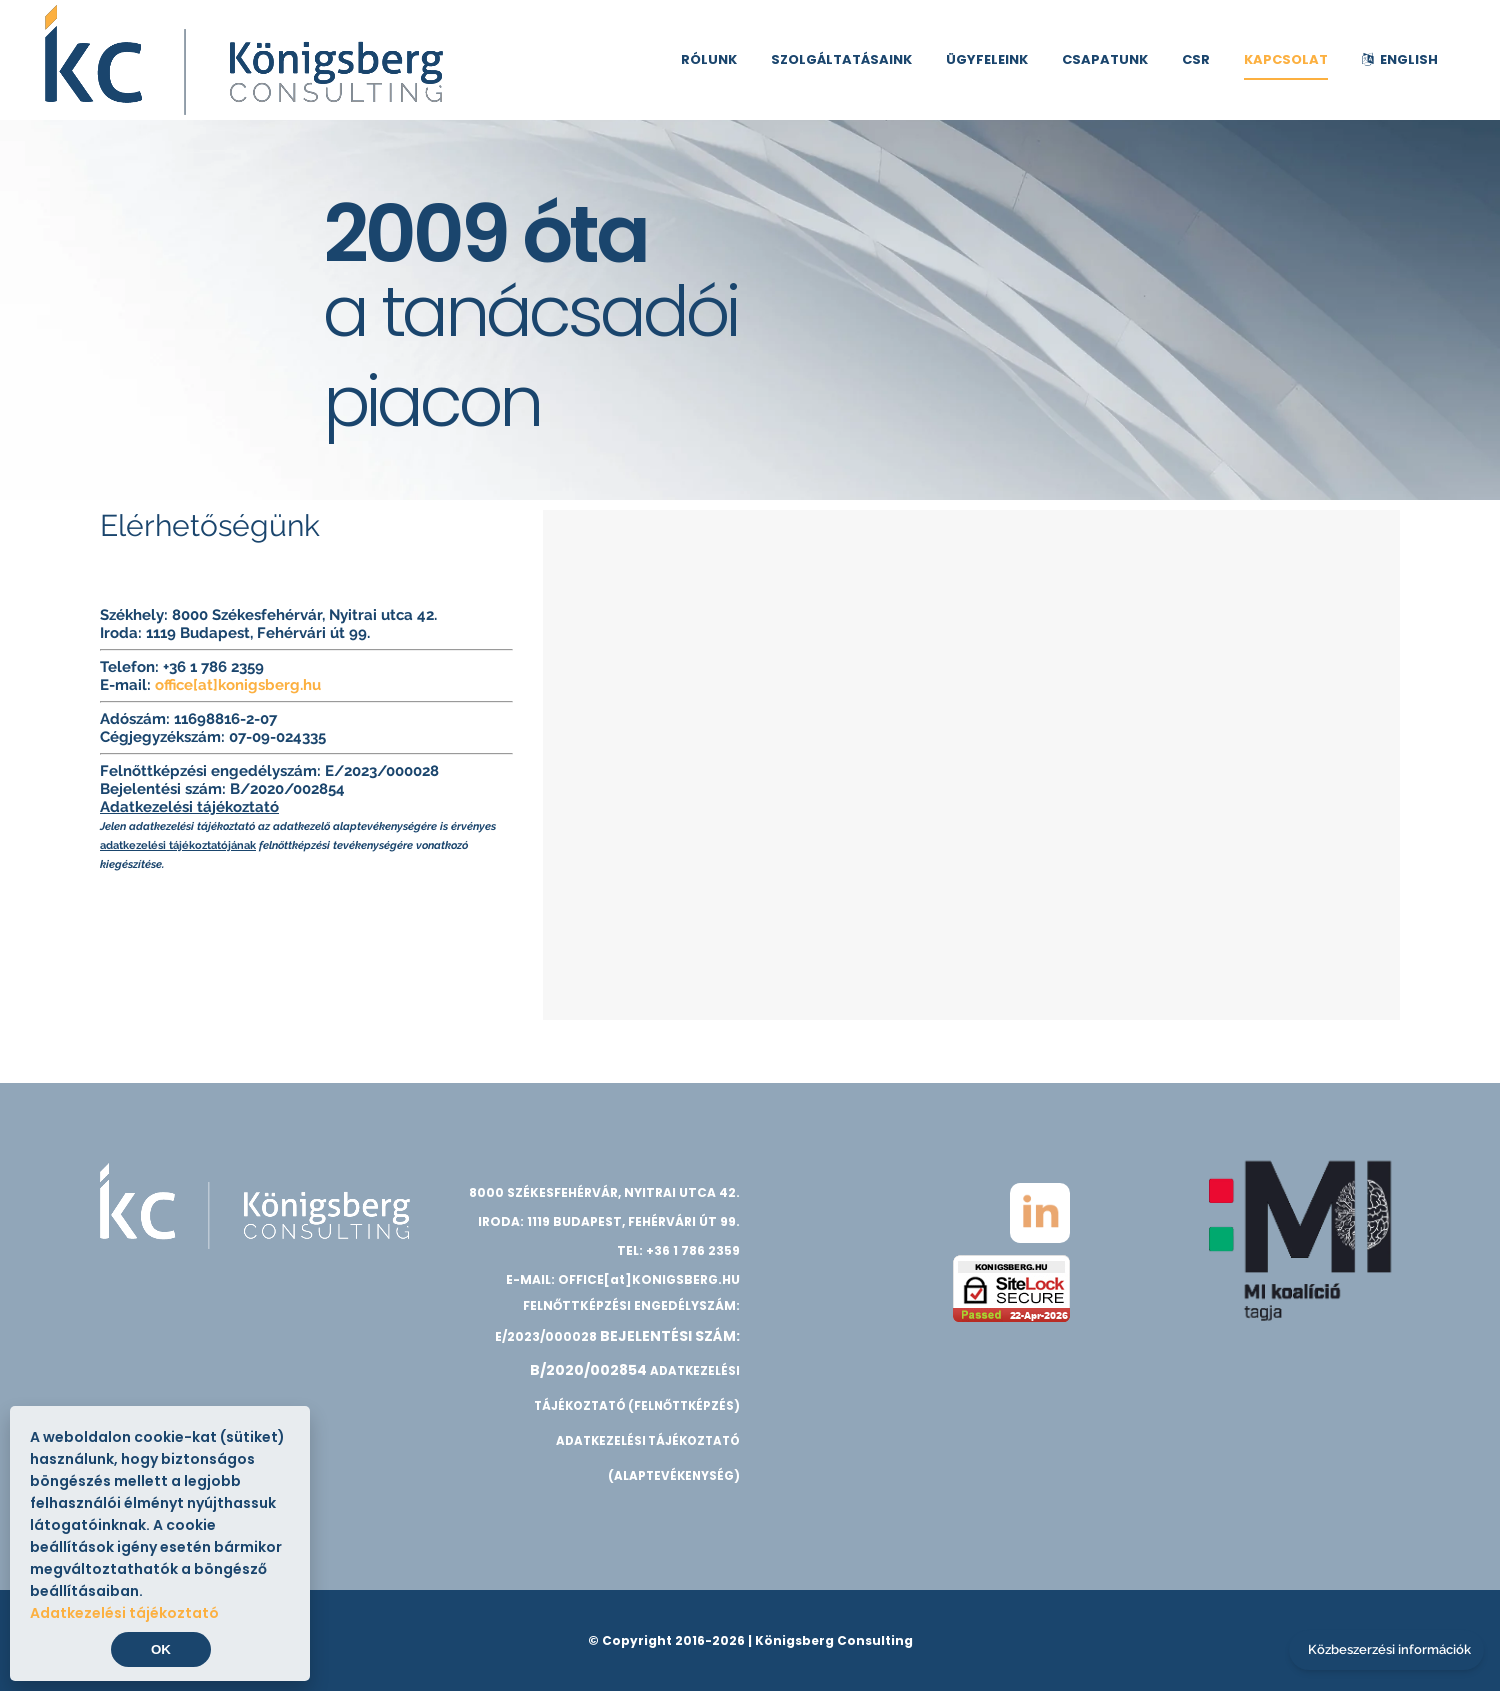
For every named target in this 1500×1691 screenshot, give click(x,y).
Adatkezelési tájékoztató (189, 807)
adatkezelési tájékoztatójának (178, 845)
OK (161, 1649)
